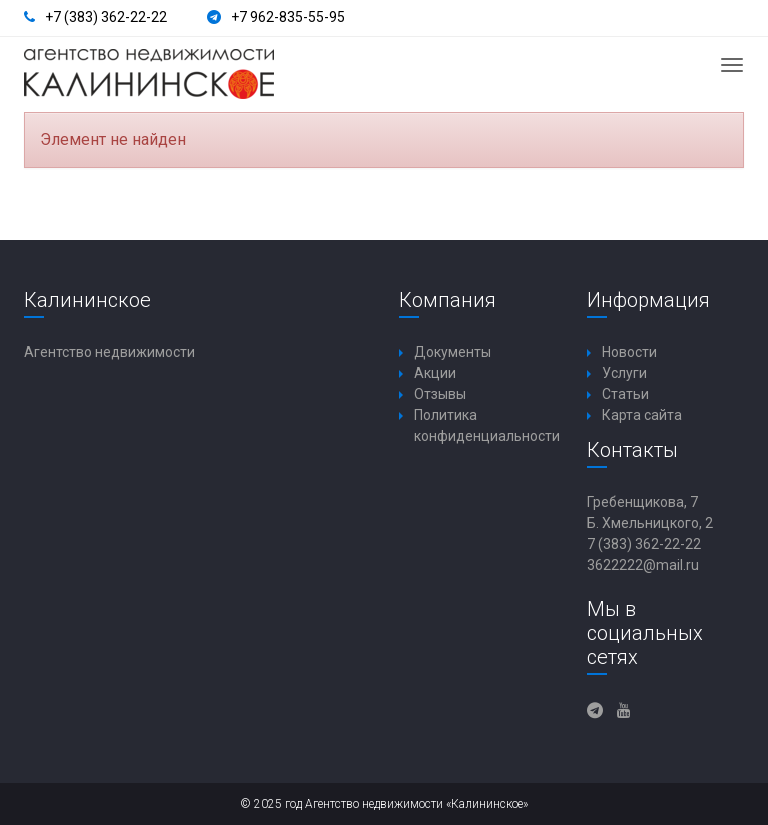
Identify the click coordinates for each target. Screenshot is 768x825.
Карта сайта (642, 415)
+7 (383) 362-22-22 (106, 17)
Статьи (625, 394)
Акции (435, 373)
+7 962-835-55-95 (288, 17)
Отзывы (440, 394)
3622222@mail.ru (643, 565)
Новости (629, 352)
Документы (452, 352)
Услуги (624, 373)
